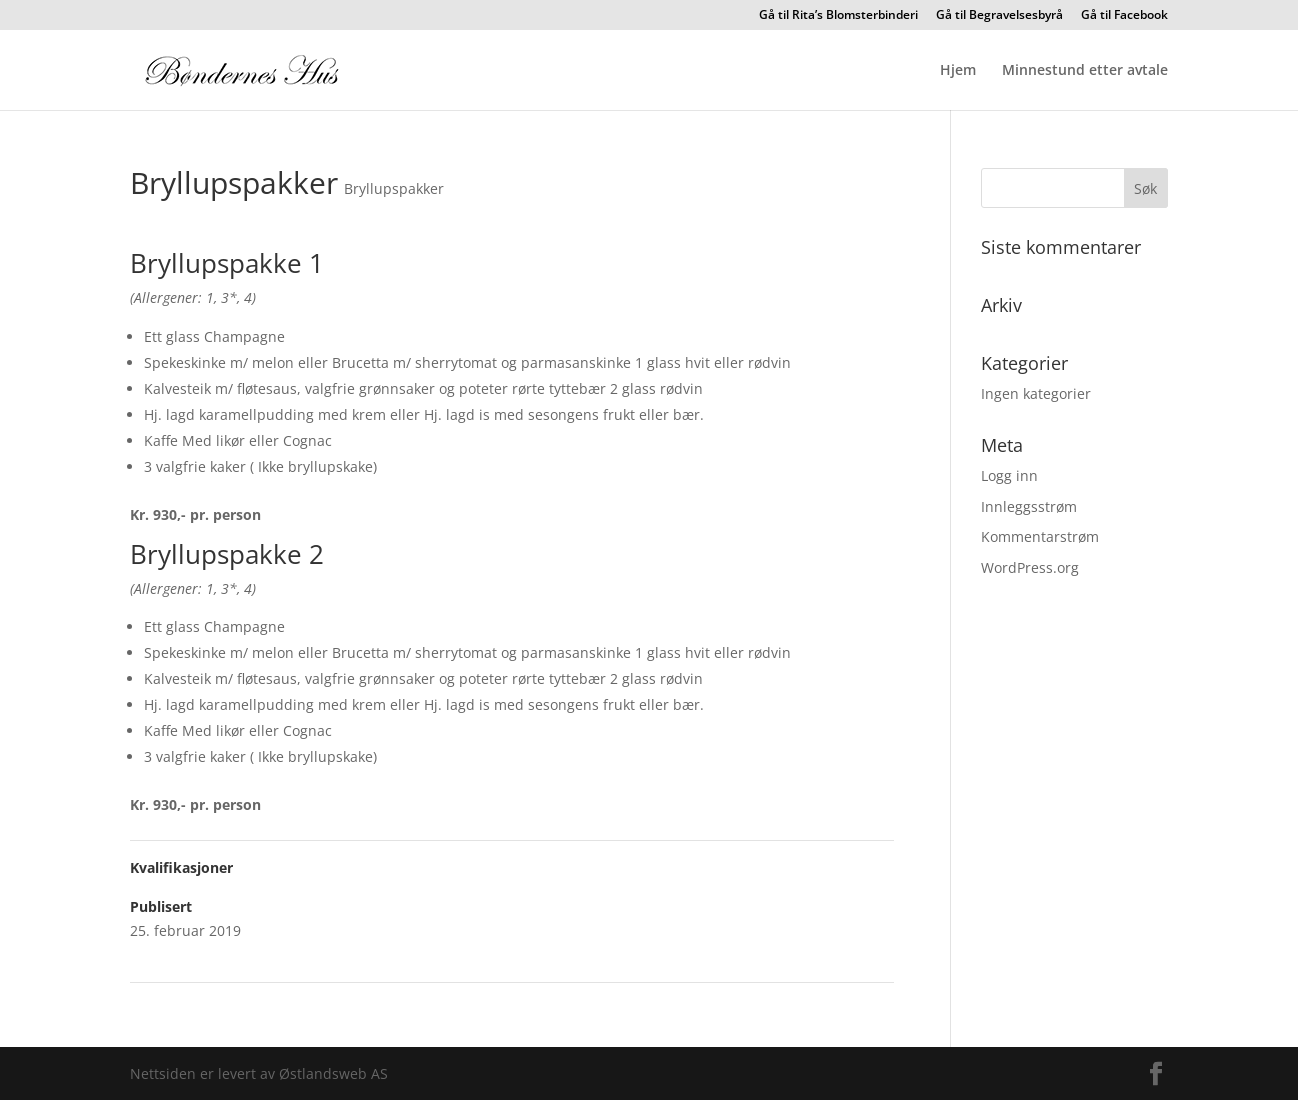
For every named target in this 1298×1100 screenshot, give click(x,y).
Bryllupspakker (394, 188)
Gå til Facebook (1124, 16)
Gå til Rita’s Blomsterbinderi (838, 16)
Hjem (958, 71)
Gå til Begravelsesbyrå (999, 16)
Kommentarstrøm (1040, 536)
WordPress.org (1030, 567)
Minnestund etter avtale (1085, 71)
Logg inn (1009, 475)
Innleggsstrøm (1029, 506)
